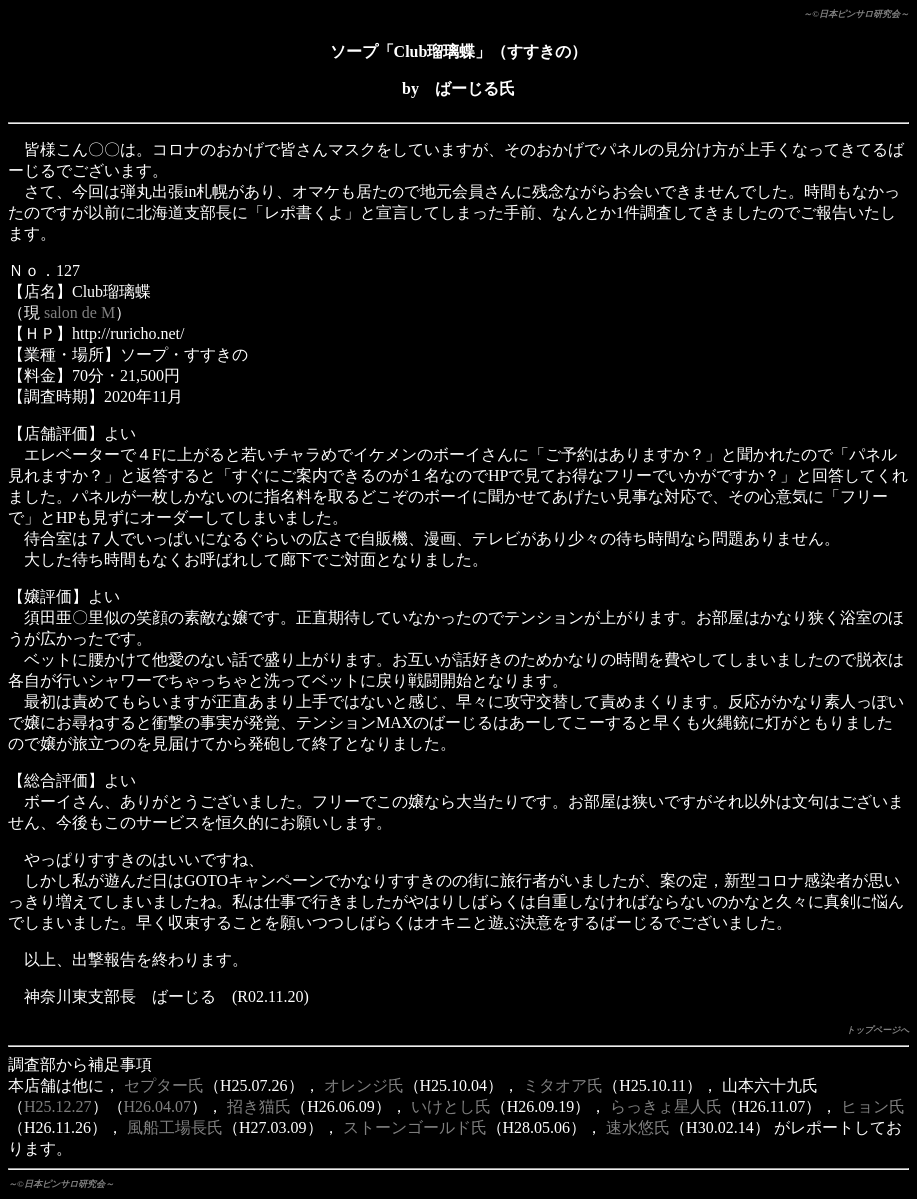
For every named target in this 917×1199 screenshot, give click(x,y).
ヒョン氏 (873, 1106)
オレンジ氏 (364, 1085)
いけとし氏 (451, 1106)
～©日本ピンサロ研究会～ (856, 14)
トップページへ (877, 1030)
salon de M (79, 312)
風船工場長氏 (175, 1127)
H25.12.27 (58, 1106)
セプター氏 (164, 1085)
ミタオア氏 (563, 1085)
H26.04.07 (158, 1106)
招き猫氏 (259, 1106)
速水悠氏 (638, 1127)
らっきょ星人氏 (666, 1106)
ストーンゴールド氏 (415, 1127)
